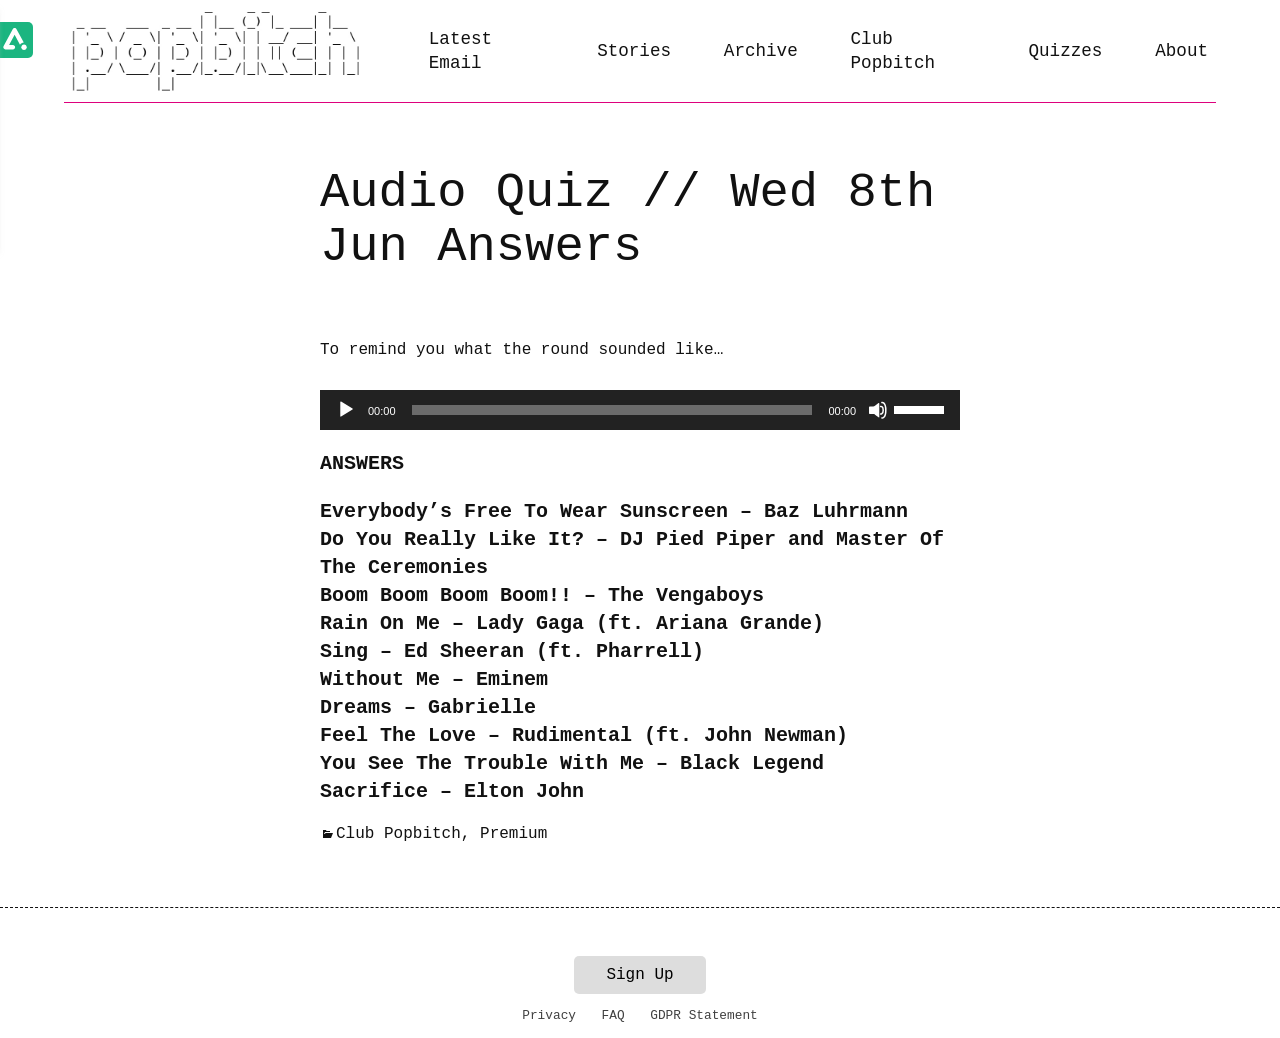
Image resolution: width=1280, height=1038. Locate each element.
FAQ (613, 1015)
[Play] (346, 410)
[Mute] (878, 410)
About (1181, 51)
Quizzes (1066, 51)
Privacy (549, 1015)
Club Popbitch (893, 51)
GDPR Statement (704, 1015)
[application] (640, 410)
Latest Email (460, 51)
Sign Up (639, 975)
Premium (513, 834)
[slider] (612, 410)
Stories (634, 51)
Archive (761, 51)
